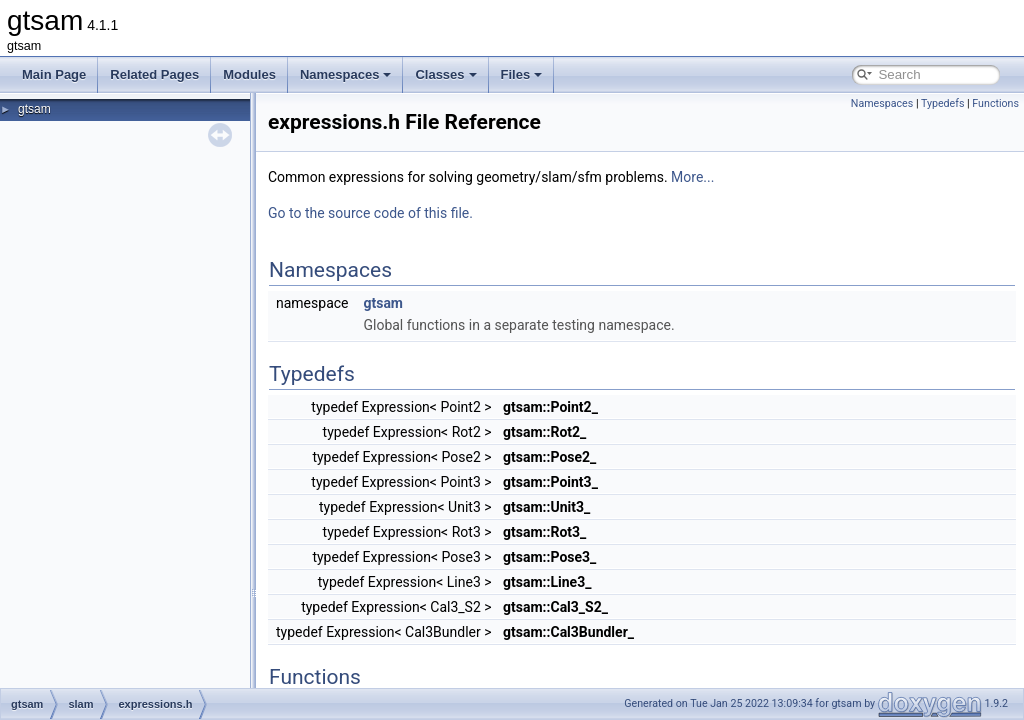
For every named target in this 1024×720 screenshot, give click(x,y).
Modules (249, 74)
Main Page (54, 74)
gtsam (34, 109)
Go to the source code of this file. (370, 213)
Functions (995, 103)
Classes (445, 74)
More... (692, 177)
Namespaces (346, 74)
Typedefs (943, 103)
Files (522, 74)
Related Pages (154, 74)
